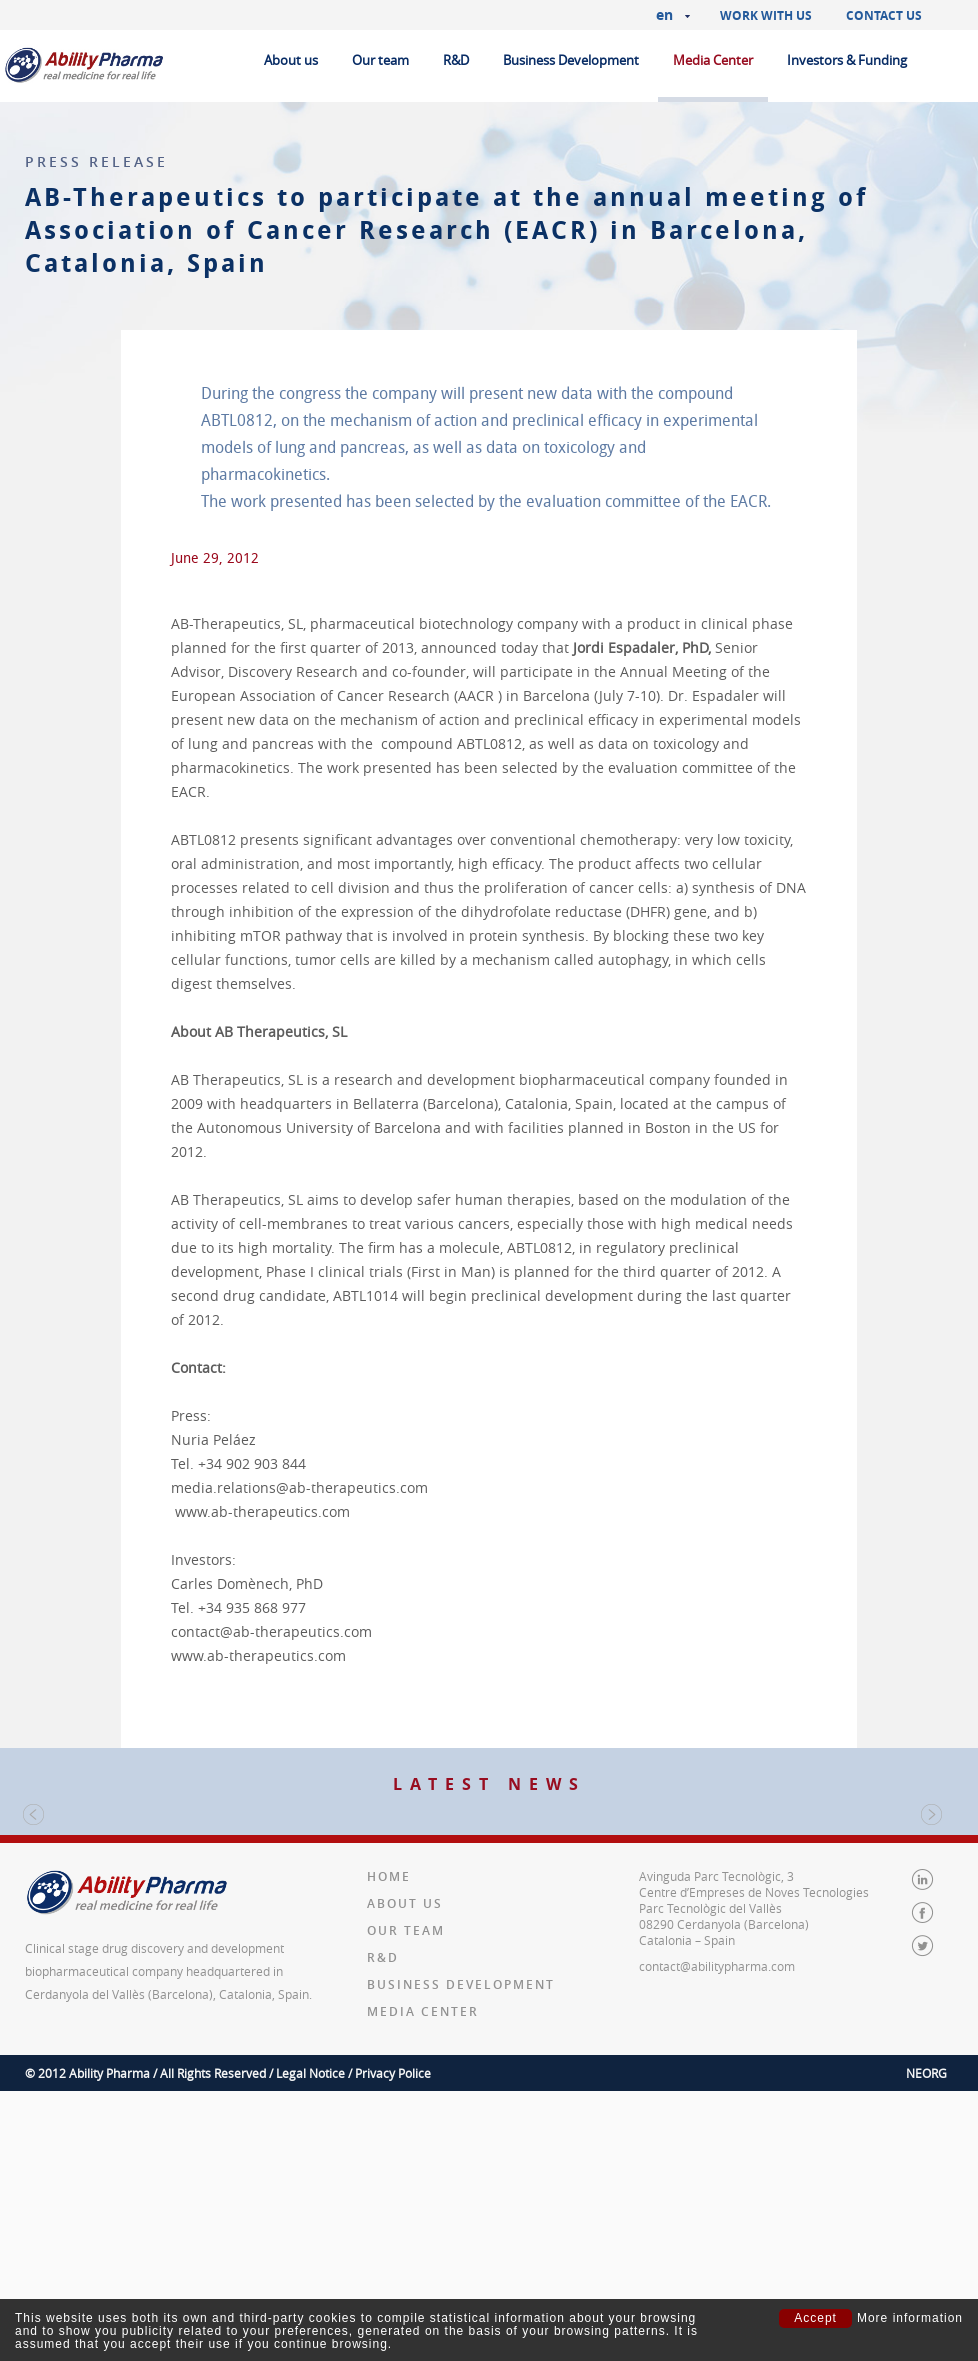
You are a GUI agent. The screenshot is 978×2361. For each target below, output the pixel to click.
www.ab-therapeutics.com (262, 1511)
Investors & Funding (847, 60)
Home (389, 2146)
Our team (380, 60)
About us (291, 60)
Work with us (766, 15)
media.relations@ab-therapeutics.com (299, 1487)
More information (910, 2318)
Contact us (884, 15)
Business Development (571, 60)
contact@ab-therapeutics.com (271, 1631)
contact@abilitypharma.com (717, 2236)
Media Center (713, 60)
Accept (815, 2318)
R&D (456, 60)
